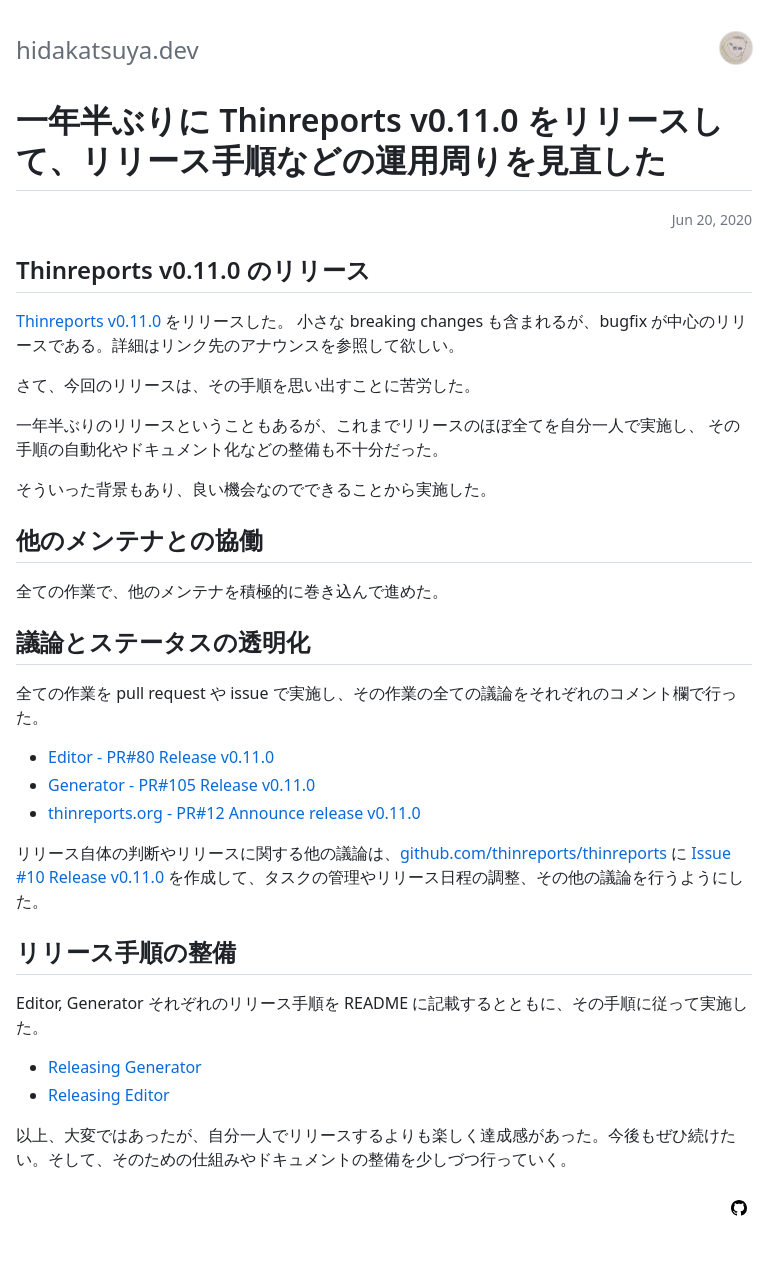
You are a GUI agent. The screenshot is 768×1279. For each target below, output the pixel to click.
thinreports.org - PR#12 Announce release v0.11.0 (234, 813)
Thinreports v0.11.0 (88, 321)
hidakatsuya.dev (107, 49)
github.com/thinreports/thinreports (533, 853)
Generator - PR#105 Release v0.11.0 (181, 785)
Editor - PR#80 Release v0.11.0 (161, 757)
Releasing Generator (125, 1067)
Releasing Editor (109, 1095)
